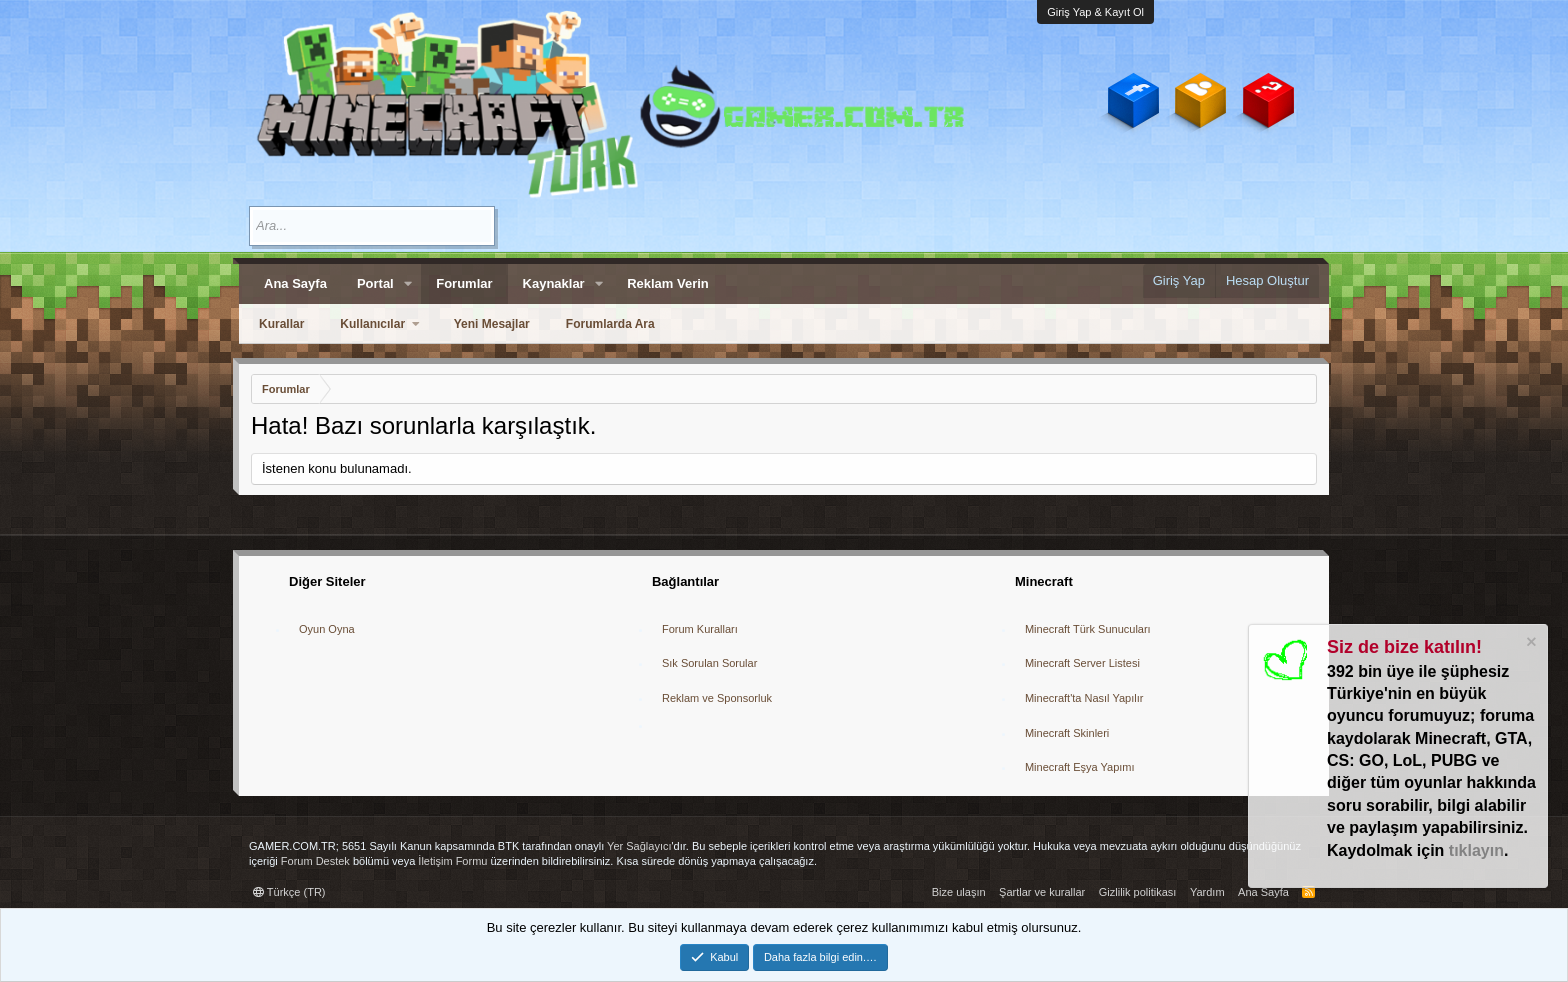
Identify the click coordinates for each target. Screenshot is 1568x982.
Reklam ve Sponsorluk (717, 698)
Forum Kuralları (700, 629)
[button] (409, 284)
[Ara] (372, 226)
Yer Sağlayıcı (639, 846)
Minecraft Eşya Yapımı (1080, 767)
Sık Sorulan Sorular (709, 663)
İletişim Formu (452, 861)
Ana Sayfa (295, 283)
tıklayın (1476, 850)
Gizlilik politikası (1138, 892)
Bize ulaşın (959, 892)
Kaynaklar (554, 283)
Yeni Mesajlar (492, 324)
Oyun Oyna (327, 629)
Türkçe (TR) (289, 892)
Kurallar (281, 324)
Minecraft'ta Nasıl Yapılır (1084, 698)
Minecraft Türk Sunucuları (1088, 629)
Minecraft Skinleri (1067, 733)
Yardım (1207, 892)
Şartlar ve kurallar (1042, 892)
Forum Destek (315, 861)
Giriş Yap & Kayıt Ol (1095, 12)
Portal (375, 283)
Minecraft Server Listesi (1082, 663)
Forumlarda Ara (610, 324)
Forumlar (464, 283)
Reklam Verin (668, 283)
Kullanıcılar (372, 324)
